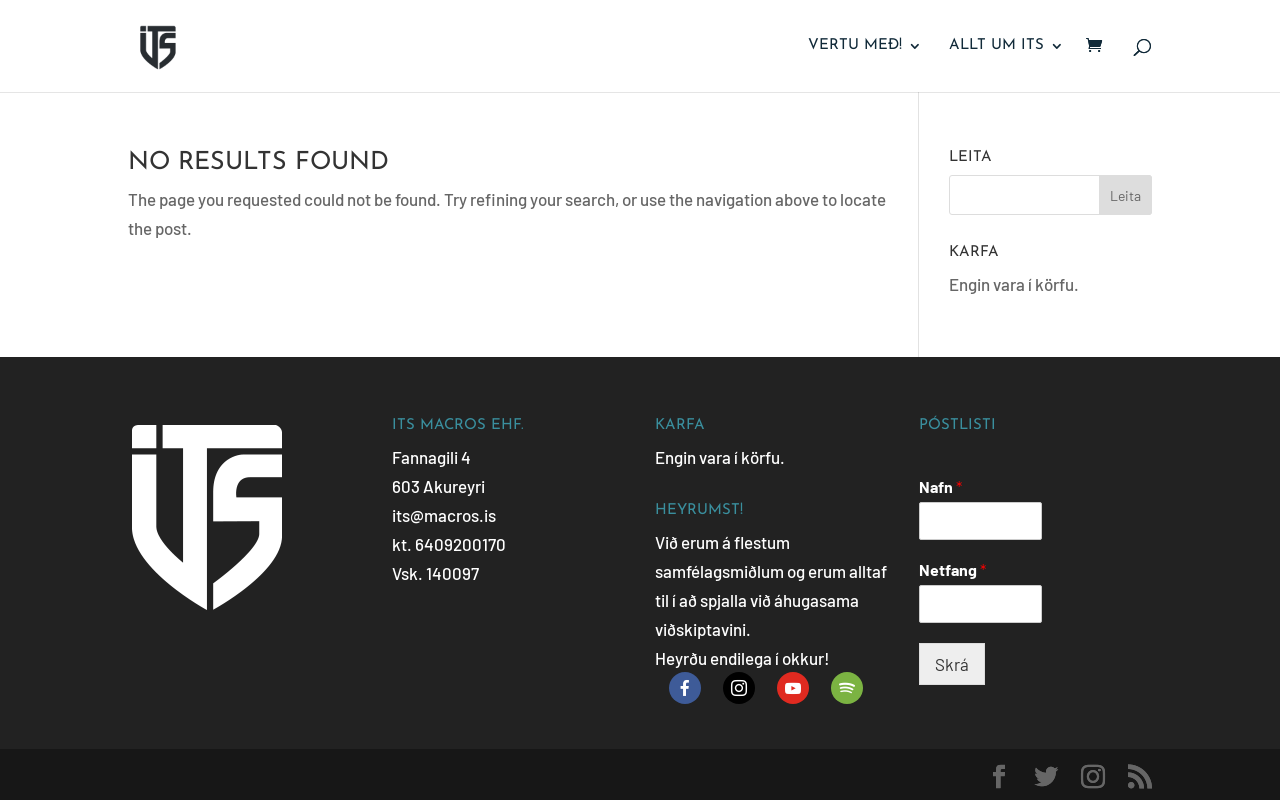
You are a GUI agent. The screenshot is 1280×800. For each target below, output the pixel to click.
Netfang (952, 569)
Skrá (952, 664)
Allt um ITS (996, 46)
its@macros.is (444, 515)
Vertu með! (855, 46)
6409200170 (460, 544)
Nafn (940, 486)
